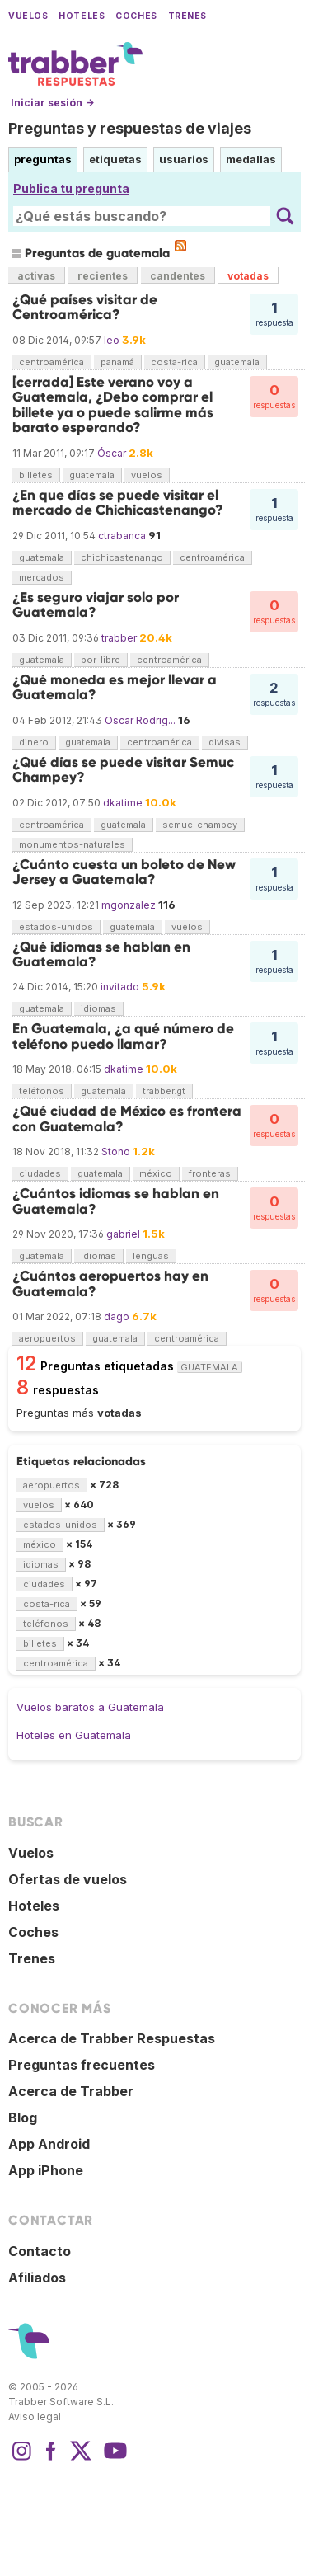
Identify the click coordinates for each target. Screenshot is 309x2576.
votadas (248, 276)
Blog (22, 2117)
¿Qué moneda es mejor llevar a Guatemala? (114, 687)
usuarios (183, 159)
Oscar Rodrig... (140, 720)
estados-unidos (56, 927)
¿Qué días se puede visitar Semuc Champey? (123, 770)
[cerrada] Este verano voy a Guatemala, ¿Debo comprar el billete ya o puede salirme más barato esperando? (112, 405)
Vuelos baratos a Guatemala (90, 1706)
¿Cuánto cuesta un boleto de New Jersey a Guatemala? (124, 872)
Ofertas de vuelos (67, 1879)
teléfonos (41, 1091)
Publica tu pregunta (71, 188)
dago (116, 1316)
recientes (102, 276)
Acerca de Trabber (70, 2091)
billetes (36, 475)
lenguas (151, 1256)
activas (36, 276)
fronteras (210, 1173)
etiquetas (115, 159)
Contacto (39, 2251)
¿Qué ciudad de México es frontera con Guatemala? (126, 1118)
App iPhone (45, 2170)
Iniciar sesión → (52, 102)
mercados (41, 577)
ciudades (40, 1173)
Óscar (111, 453)
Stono (115, 1151)
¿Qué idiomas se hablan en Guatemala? (101, 954)
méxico (155, 1173)
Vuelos (28, 16)
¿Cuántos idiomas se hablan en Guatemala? (115, 1201)
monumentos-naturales (72, 844)
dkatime (123, 803)
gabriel (123, 1234)
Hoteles (82, 16)
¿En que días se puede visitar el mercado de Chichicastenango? (117, 503)
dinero (34, 742)
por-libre (100, 659)
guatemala (237, 362)
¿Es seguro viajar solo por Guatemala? (95, 605)
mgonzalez (128, 905)
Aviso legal (34, 2416)
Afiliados (37, 2277)
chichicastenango (122, 557)
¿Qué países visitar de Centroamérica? (84, 307)
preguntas (43, 159)
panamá (117, 362)
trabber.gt (164, 1091)
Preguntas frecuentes (81, 2065)
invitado (120, 986)
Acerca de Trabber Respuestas (111, 2038)
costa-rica (174, 362)
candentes (177, 276)
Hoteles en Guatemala (73, 1735)
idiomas (98, 1008)
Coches (136, 16)
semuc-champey (199, 824)
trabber (119, 638)
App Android (49, 2144)
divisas (224, 742)
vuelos (146, 475)
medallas (251, 159)
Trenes (187, 16)
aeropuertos (47, 1338)
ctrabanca (122, 535)
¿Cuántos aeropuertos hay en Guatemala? (110, 1283)
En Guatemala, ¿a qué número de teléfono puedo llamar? (123, 1036)
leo (111, 340)
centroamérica (51, 362)
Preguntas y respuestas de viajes (129, 128)
